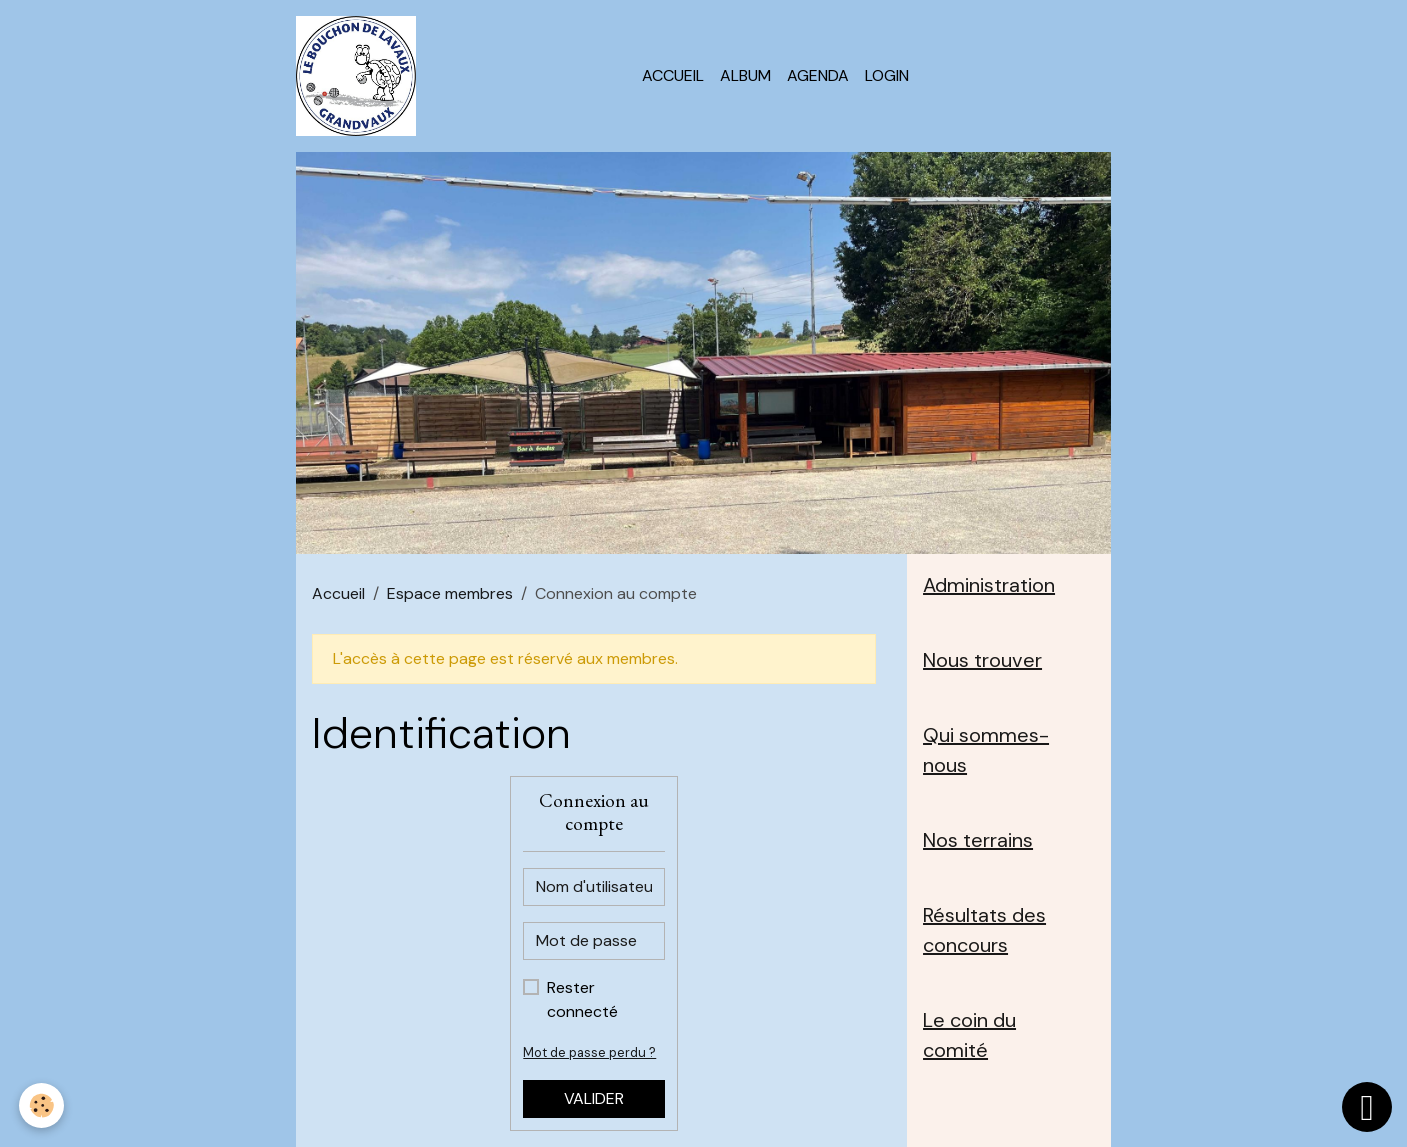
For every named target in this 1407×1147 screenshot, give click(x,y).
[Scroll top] (1367, 1107)
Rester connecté (582, 999)
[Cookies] (42, 1105)
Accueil (673, 75)
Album (745, 75)
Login (887, 75)
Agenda (818, 75)
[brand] (360, 76)
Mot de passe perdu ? (589, 1052)
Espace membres (450, 593)
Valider (594, 1098)
